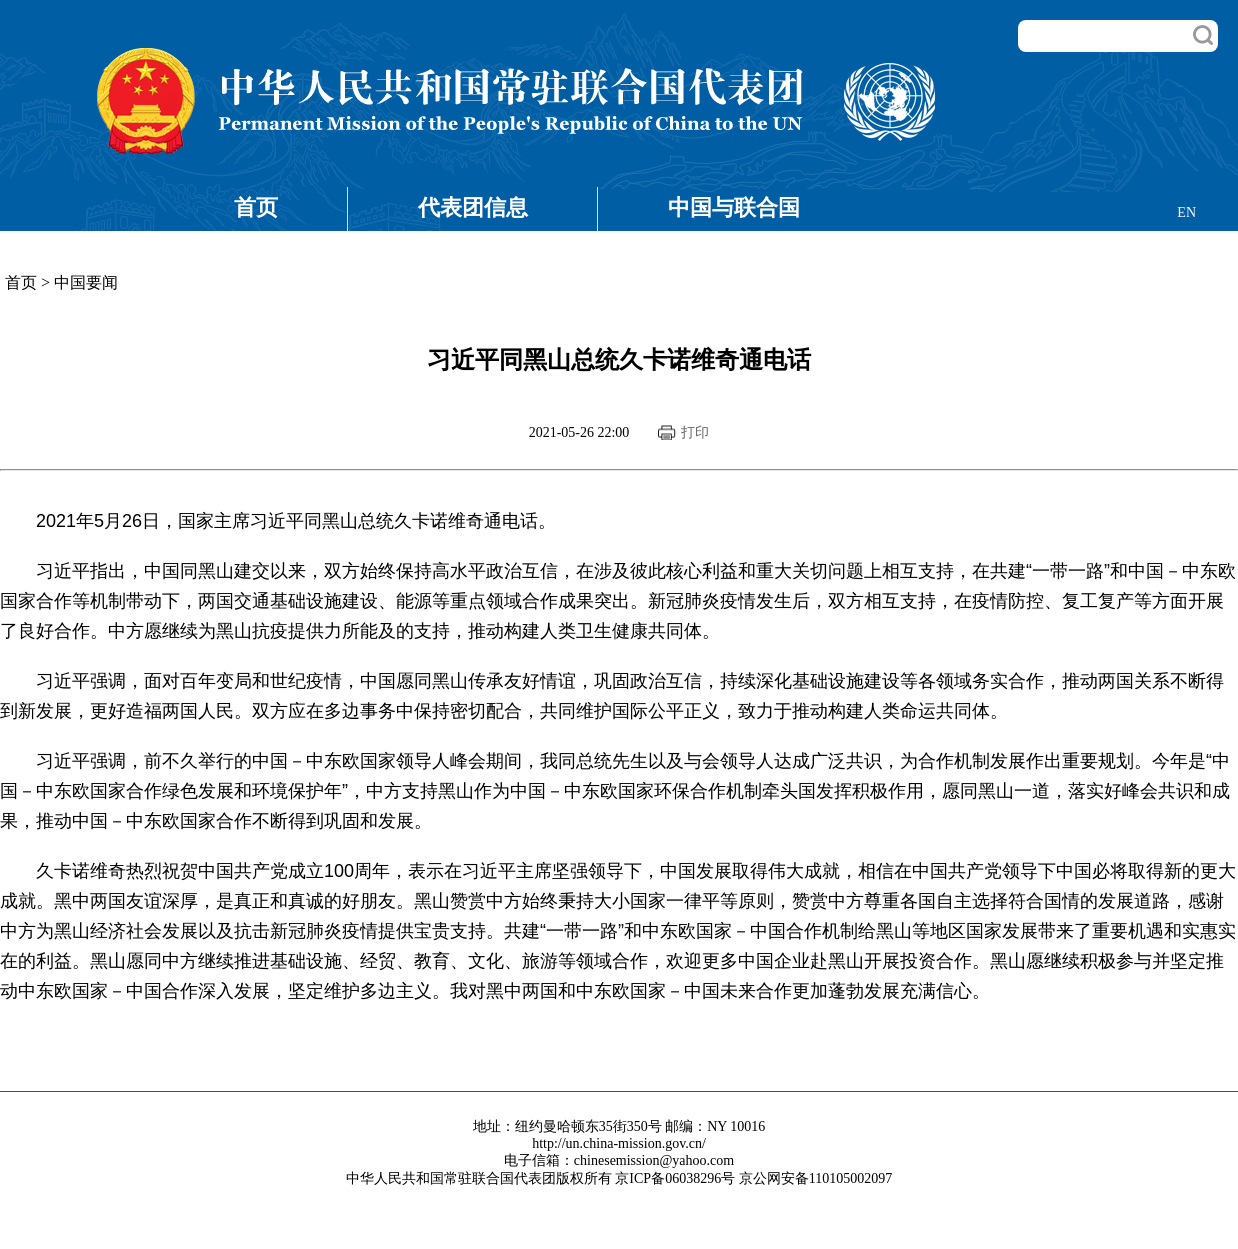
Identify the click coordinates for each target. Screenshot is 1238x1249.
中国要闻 (86, 282)
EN (1186, 212)
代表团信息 (473, 207)
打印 (695, 432)
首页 (256, 207)
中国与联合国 (734, 207)
